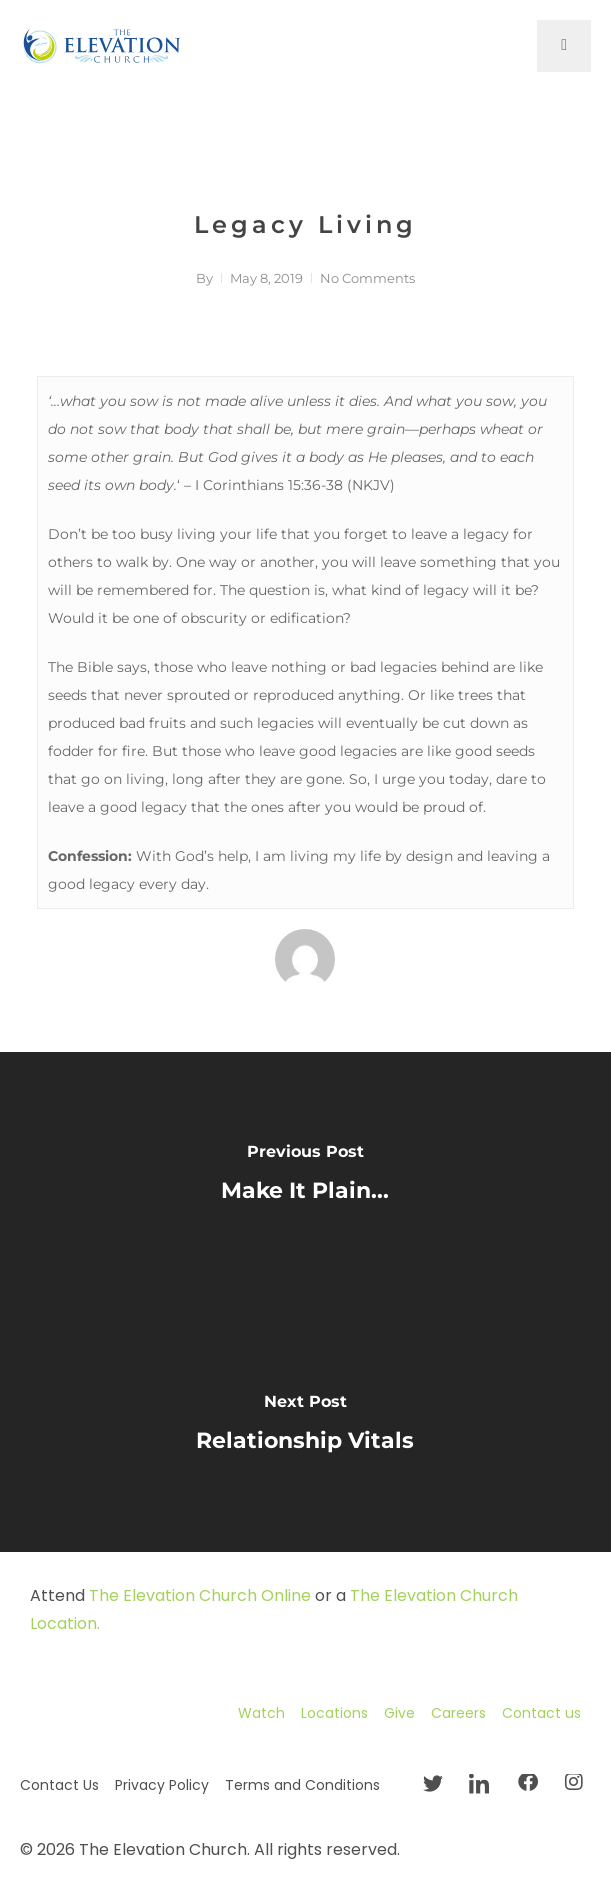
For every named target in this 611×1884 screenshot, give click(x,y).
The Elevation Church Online (200, 1595)
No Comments (367, 278)
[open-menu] (564, 46)
